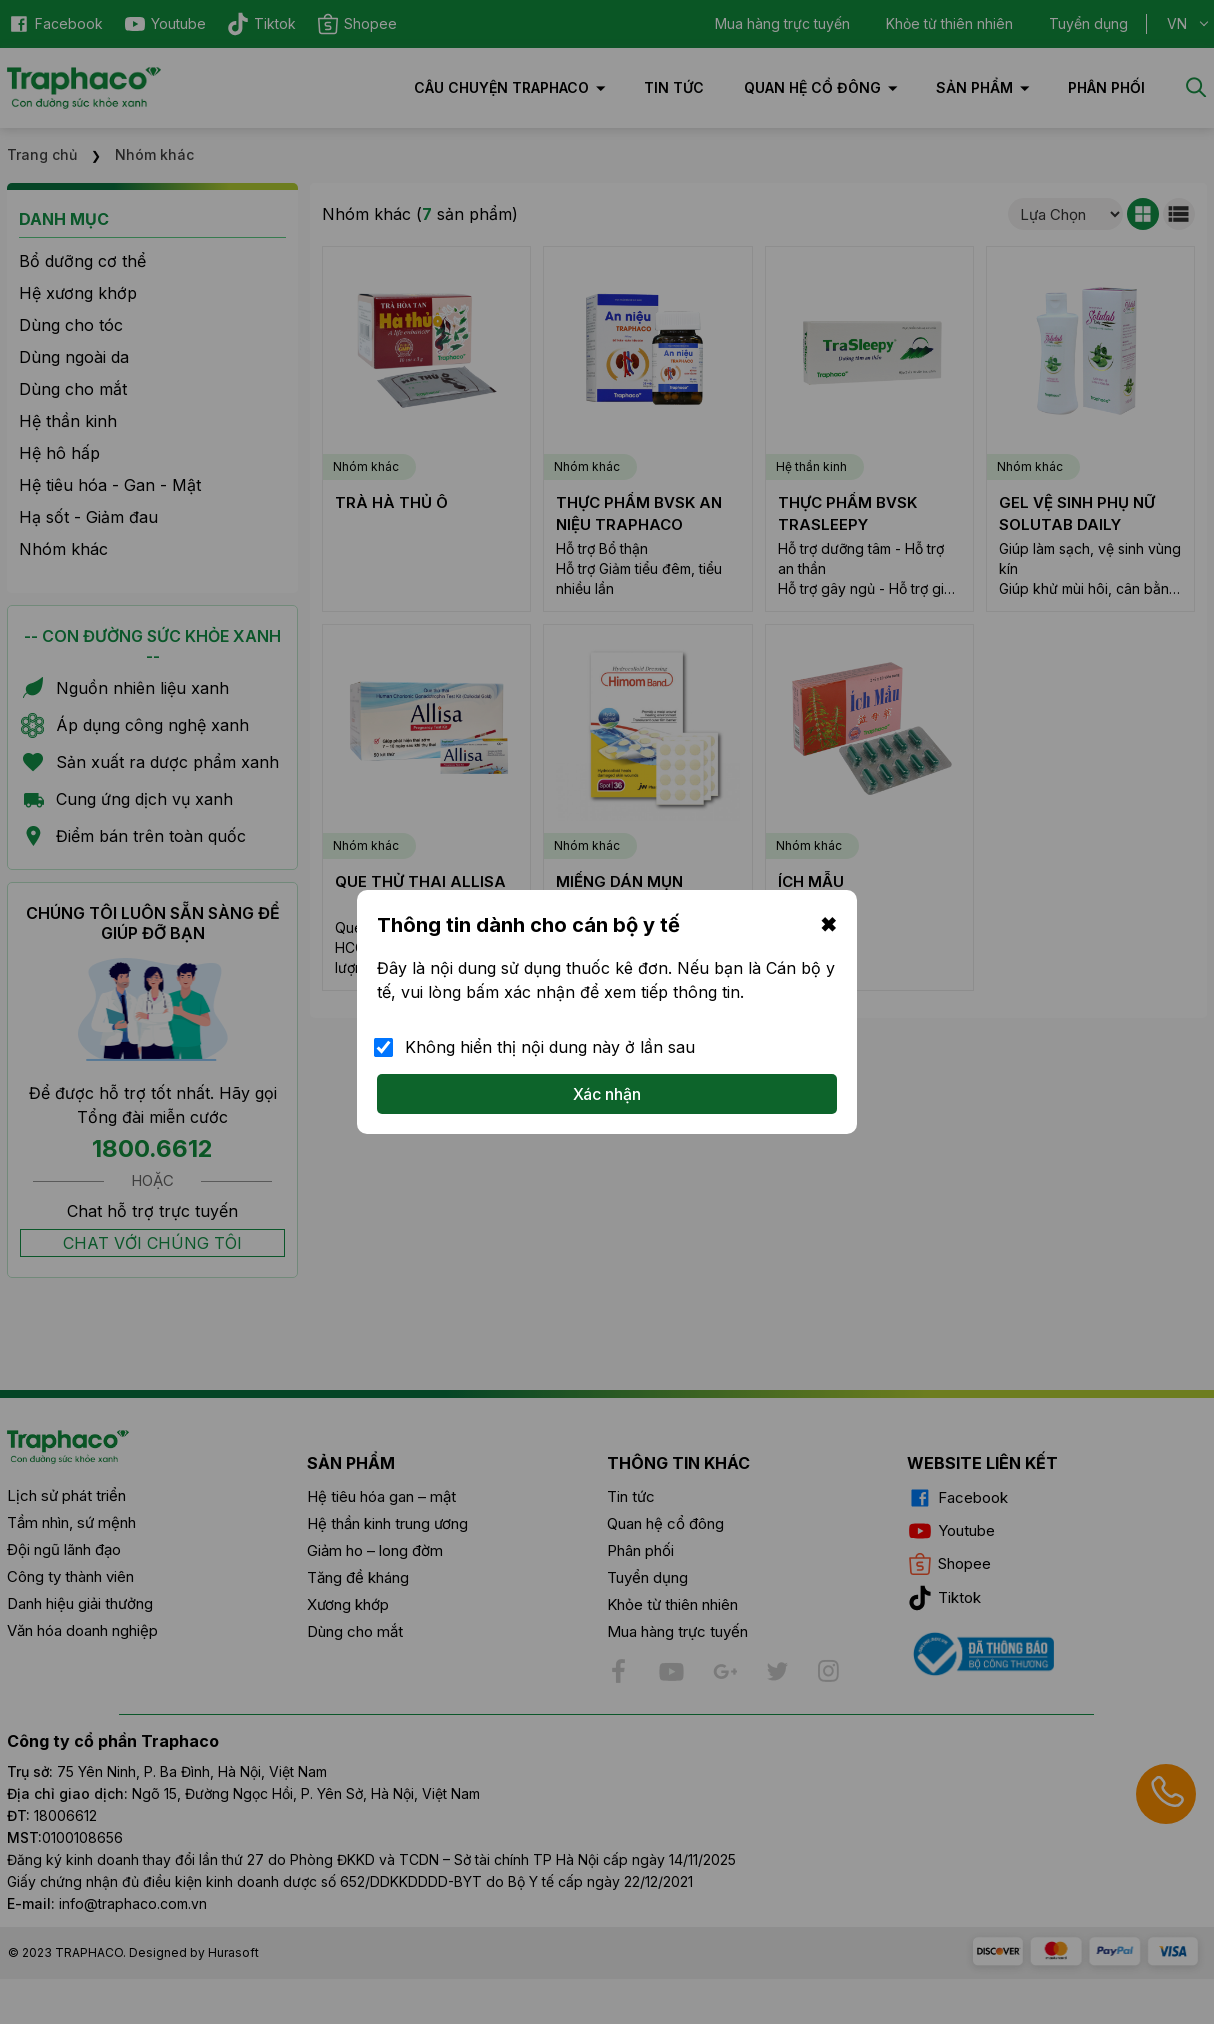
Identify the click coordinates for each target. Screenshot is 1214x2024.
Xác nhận (607, 1094)
